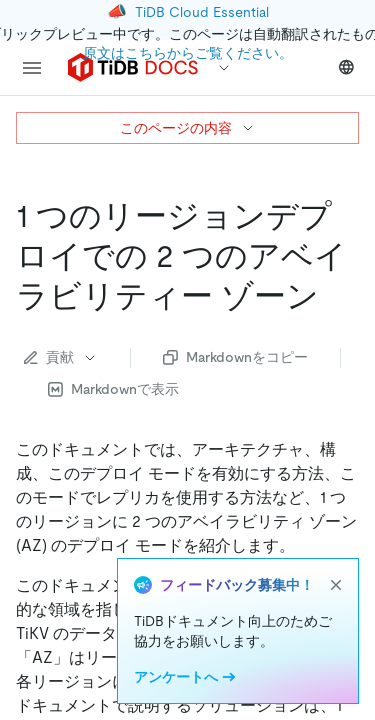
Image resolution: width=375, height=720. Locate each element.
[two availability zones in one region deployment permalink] (335, 296)
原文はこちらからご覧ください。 (188, 53)
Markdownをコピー (235, 357)
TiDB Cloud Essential (202, 12)
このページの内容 (188, 128)
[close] (336, 585)
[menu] (32, 68)
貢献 (61, 357)
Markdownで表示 (113, 389)
